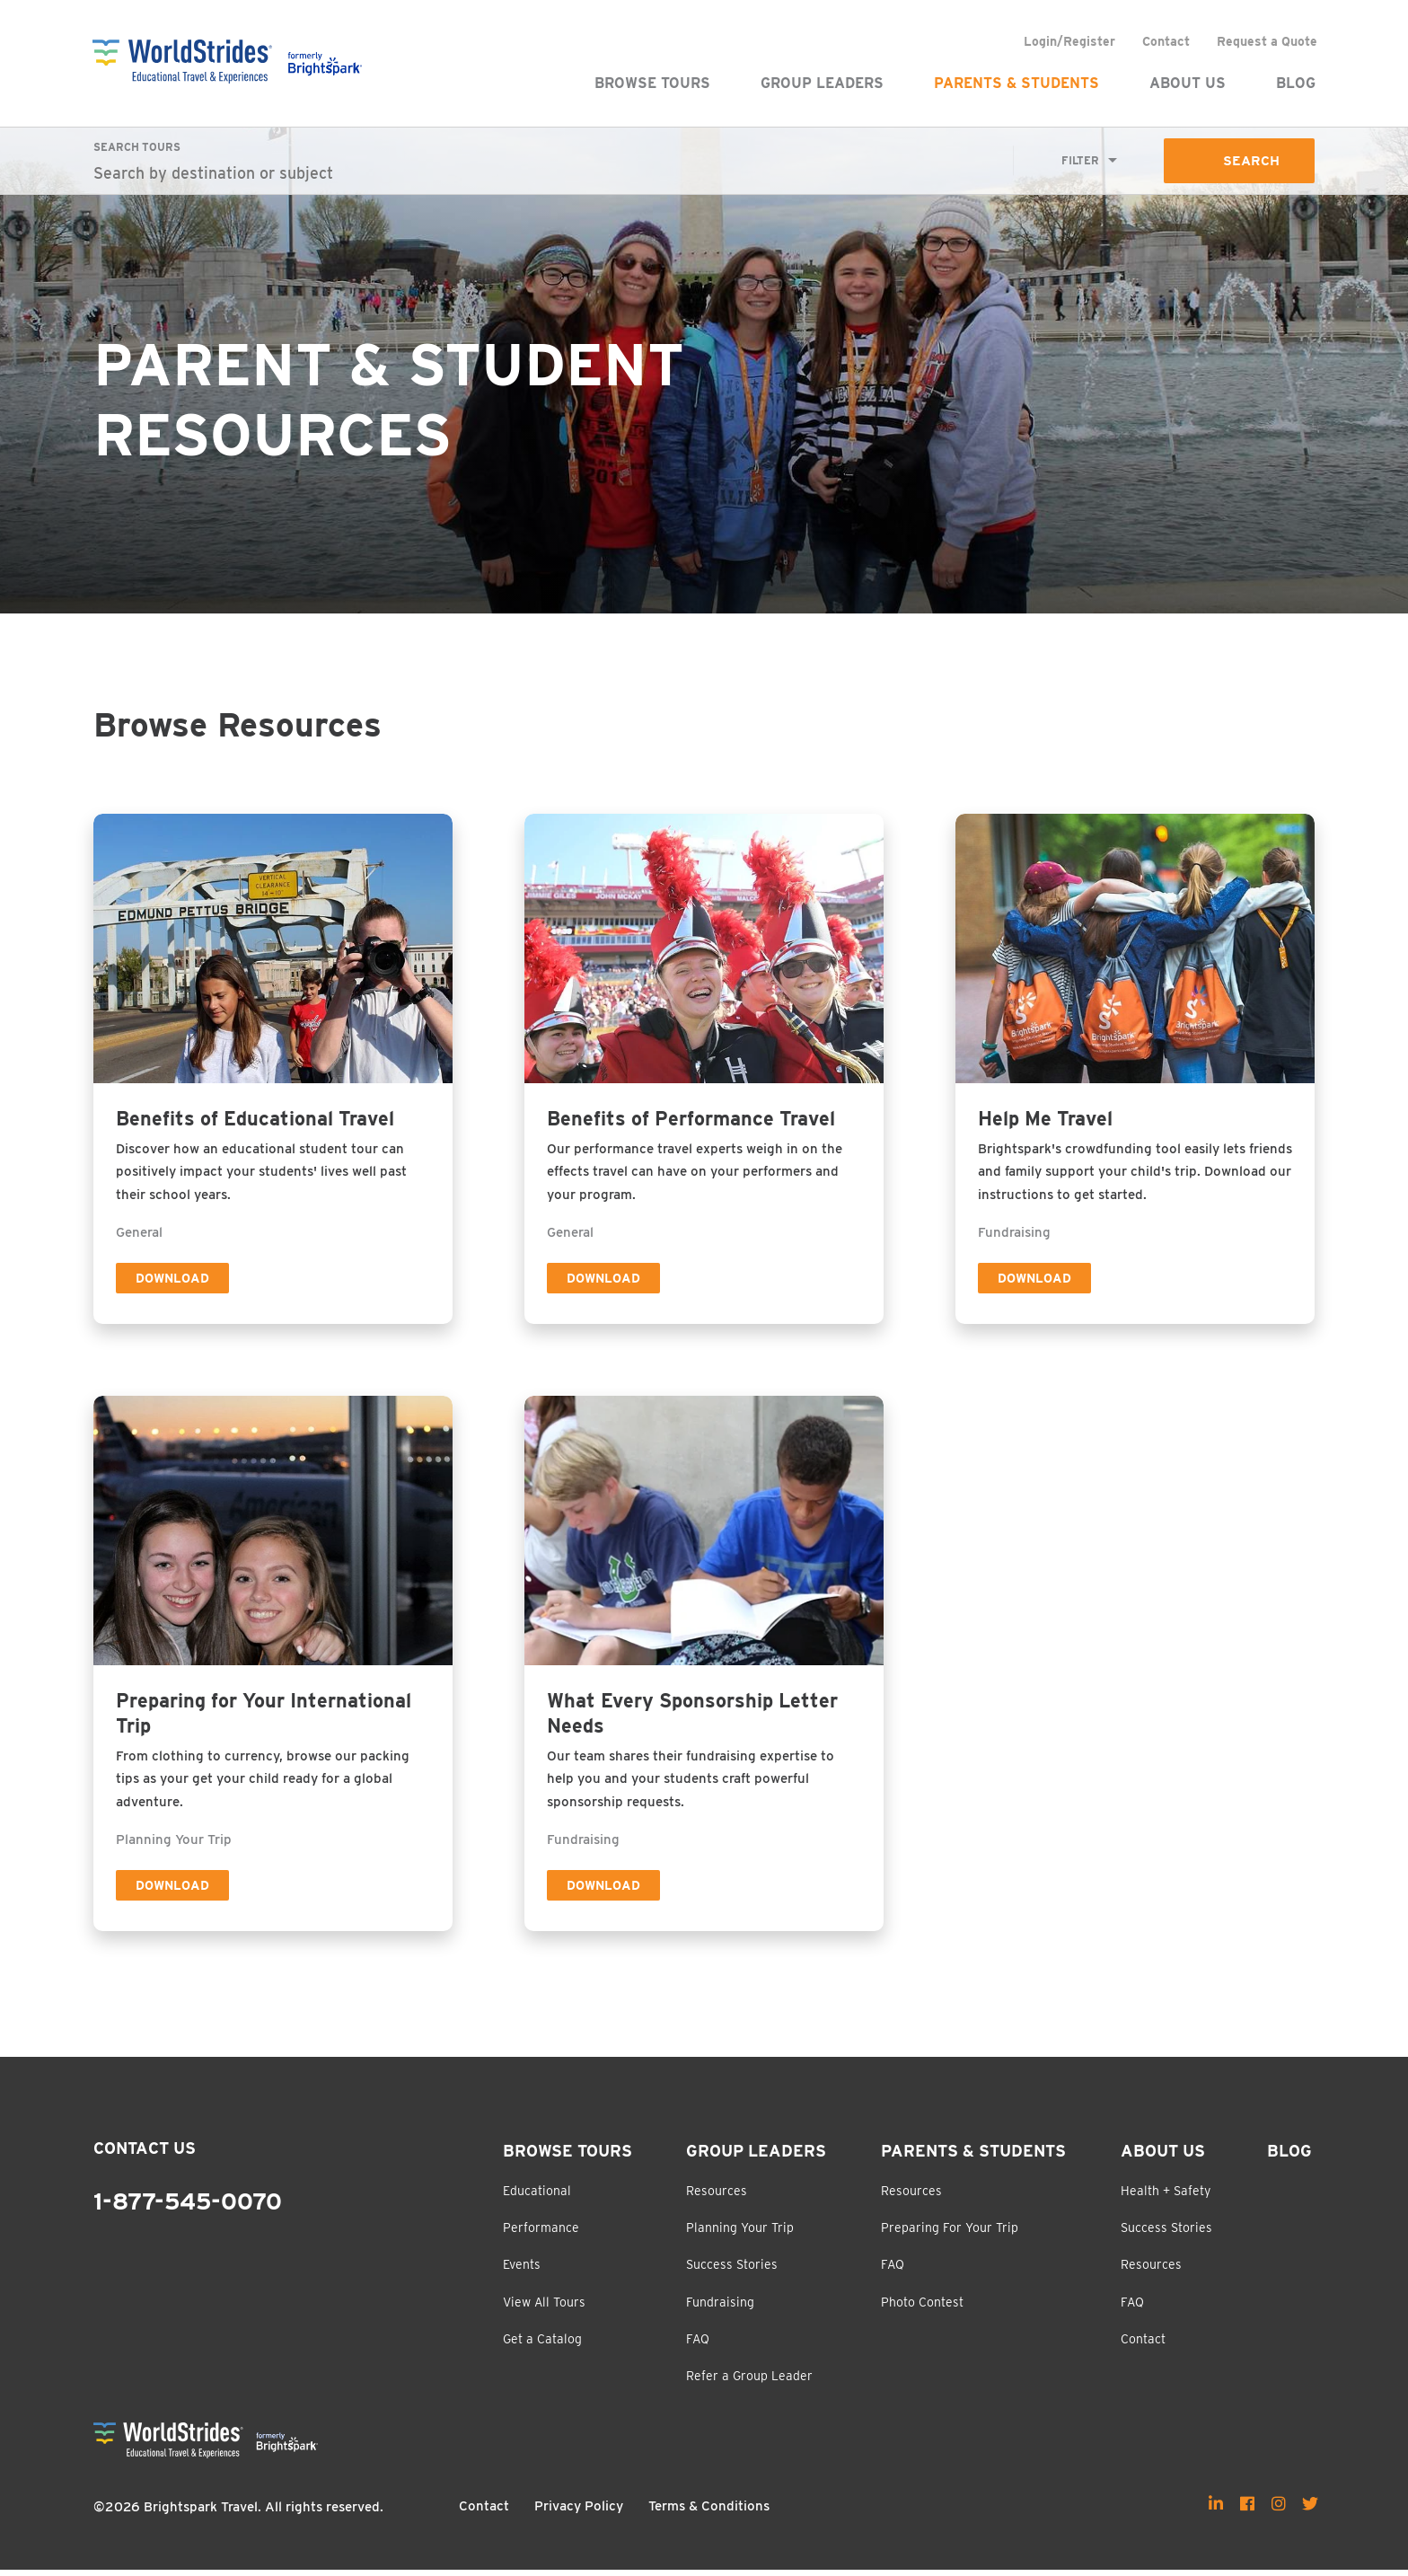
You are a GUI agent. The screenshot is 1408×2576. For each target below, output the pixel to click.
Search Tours (136, 147)
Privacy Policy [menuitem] (578, 2512)
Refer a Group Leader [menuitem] (749, 2382)
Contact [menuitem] (1165, 41)
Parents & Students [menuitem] (1015, 83)
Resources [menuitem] (716, 2196)
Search (1250, 161)
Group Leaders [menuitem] (821, 83)
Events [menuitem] (522, 2270)
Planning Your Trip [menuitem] (740, 2234)
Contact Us (144, 2154)
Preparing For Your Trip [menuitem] (949, 2234)
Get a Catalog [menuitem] (542, 2344)
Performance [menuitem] (541, 2234)
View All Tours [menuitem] (544, 2307)
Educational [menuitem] (537, 2196)
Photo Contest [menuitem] (922, 2307)
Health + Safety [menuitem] (1165, 2196)
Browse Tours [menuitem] (651, 83)
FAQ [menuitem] (697, 2344)
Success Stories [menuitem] (732, 2270)
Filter (1079, 161)
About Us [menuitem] (1186, 83)
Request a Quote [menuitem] (1266, 41)
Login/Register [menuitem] (1068, 41)
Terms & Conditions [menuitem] (709, 2512)
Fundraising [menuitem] (720, 2307)
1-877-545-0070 (187, 2207)
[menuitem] (1215, 2508)
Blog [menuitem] (1295, 83)
